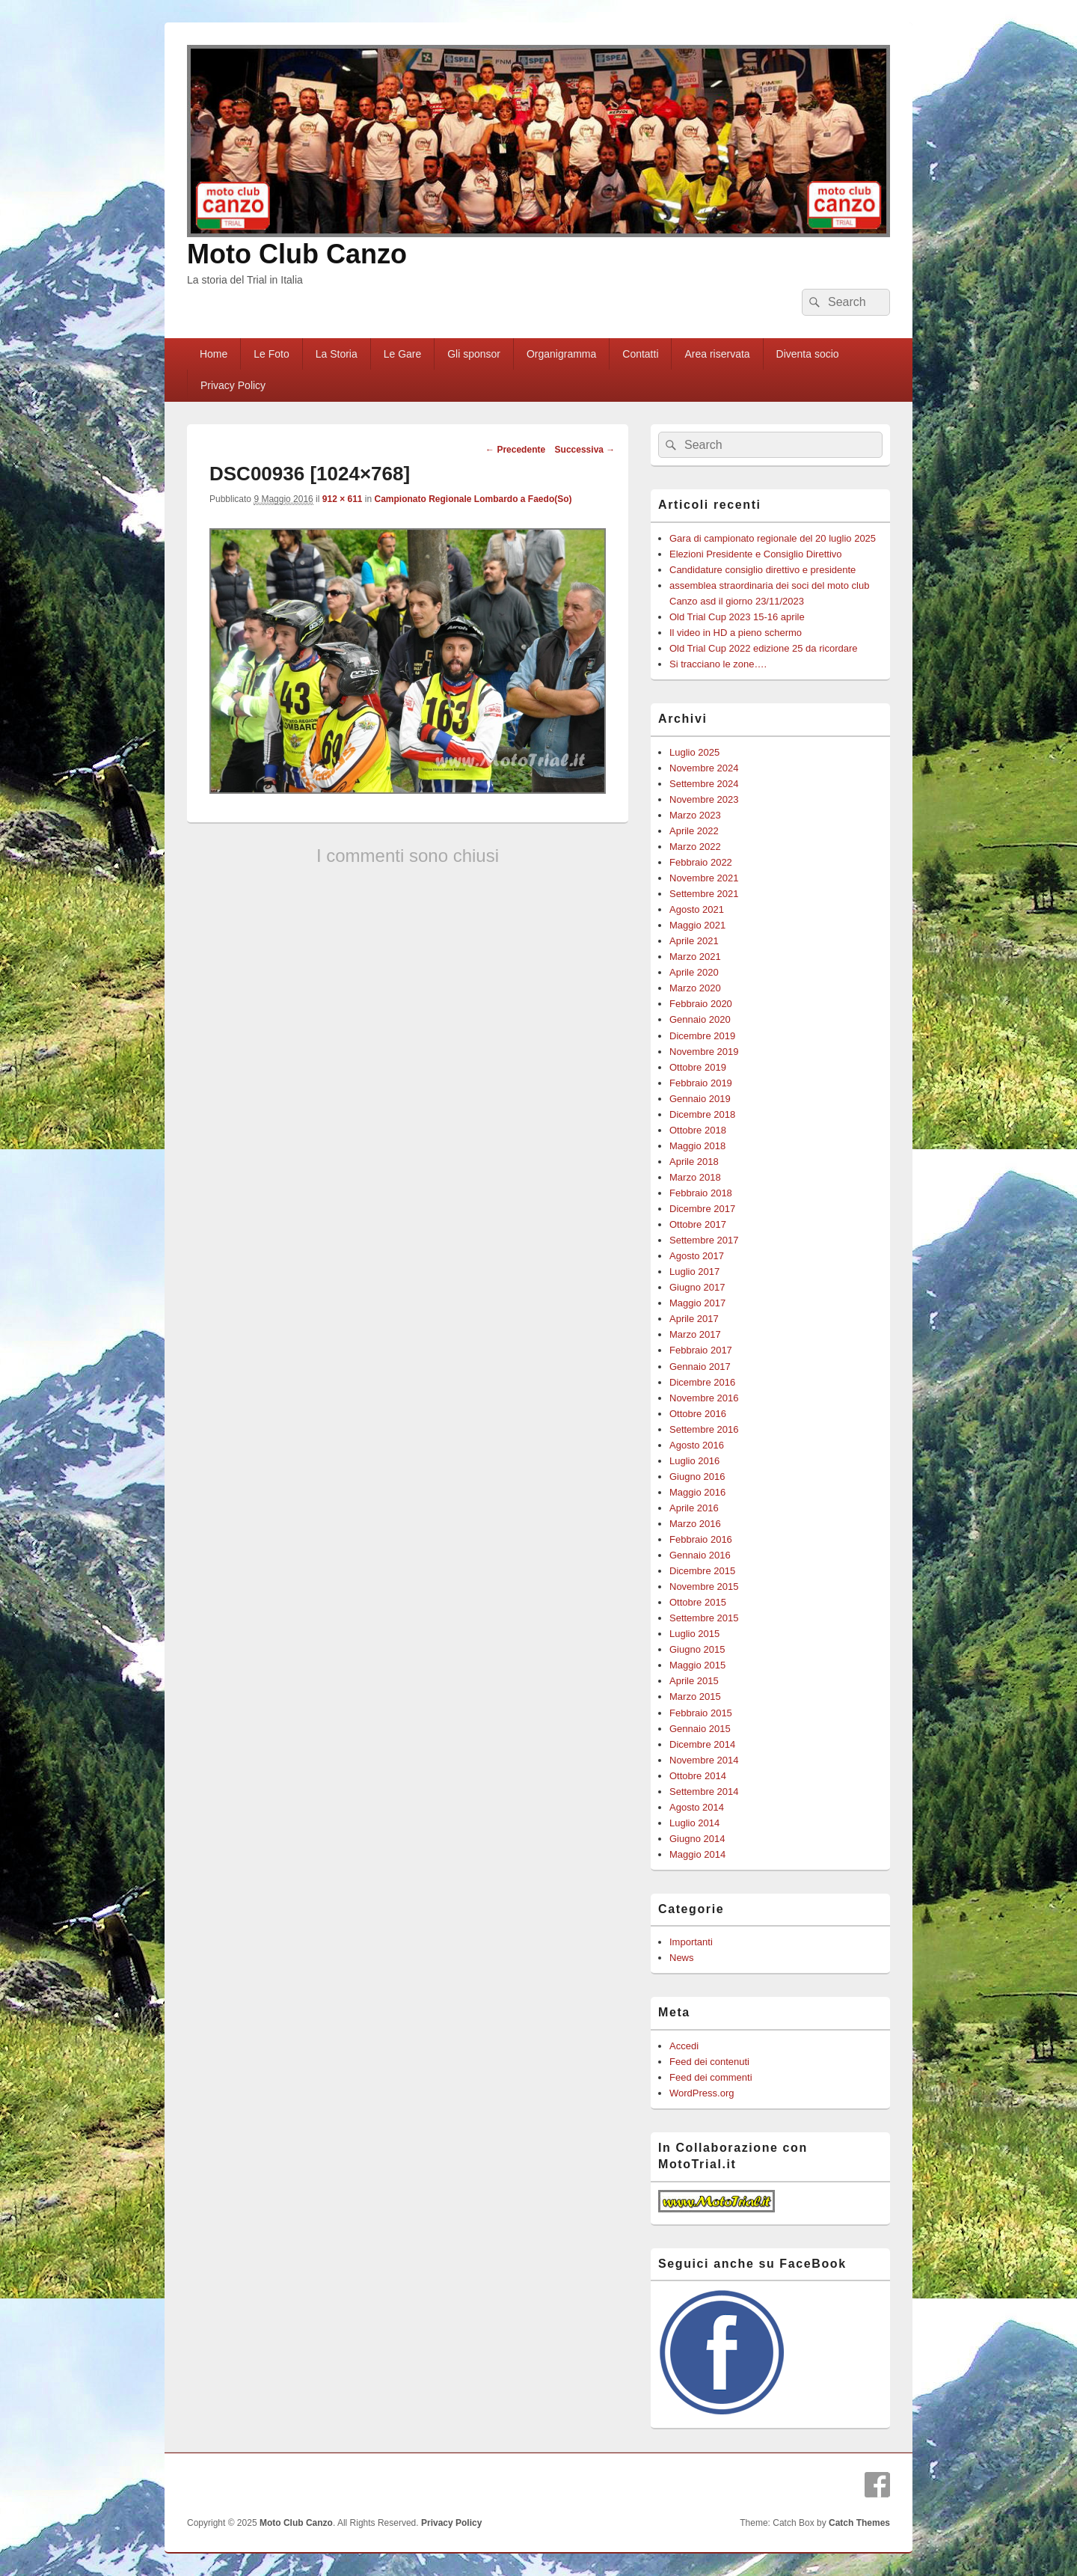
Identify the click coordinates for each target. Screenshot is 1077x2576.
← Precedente (515, 449)
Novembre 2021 (704, 878)
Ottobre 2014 (697, 1775)
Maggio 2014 (697, 1854)
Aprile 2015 (694, 1680)
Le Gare (403, 354)
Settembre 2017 (704, 1240)
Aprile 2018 (694, 1161)
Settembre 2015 (704, 1618)
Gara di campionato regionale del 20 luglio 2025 (772, 538)
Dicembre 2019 (702, 1035)
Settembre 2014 (704, 1791)
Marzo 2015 (695, 1696)
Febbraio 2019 (700, 1083)
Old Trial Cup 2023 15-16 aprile (737, 616)
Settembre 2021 (704, 893)
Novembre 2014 (704, 1760)
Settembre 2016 (704, 1429)
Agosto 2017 (696, 1255)
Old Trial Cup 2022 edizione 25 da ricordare (763, 648)
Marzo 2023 (695, 815)
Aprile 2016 (694, 1508)
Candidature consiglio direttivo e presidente (762, 569)
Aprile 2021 (694, 940)
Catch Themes (859, 2523)
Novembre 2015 (704, 1586)
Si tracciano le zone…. (718, 664)
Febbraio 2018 (700, 1193)
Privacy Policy (233, 385)
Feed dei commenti (710, 2077)
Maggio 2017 (697, 1303)
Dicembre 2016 (702, 1382)
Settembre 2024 (704, 783)
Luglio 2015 (694, 1633)
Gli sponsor (473, 354)
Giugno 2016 (697, 1476)
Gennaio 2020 (700, 1019)
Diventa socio (807, 354)
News (681, 1957)
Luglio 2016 (694, 1460)
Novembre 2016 (704, 1398)
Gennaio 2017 (700, 1366)
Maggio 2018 (697, 1145)
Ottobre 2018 (697, 1130)
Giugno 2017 (697, 1287)
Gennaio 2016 (700, 1555)
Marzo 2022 (695, 846)
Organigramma (561, 354)
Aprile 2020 (694, 972)
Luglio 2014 (694, 1823)
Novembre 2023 (704, 799)
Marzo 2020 (695, 988)
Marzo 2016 (695, 1523)
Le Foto (271, 354)
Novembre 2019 (704, 1051)
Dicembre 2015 (702, 1570)
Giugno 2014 (697, 1838)
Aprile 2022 (694, 830)
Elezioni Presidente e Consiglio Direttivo (755, 554)
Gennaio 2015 (700, 1728)
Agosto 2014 (696, 1807)
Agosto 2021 (696, 909)
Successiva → (585, 449)
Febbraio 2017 (700, 1350)
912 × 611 (342, 499)
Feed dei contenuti (709, 2061)
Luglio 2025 (694, 752)
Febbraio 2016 (700, 1539)
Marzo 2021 (695, 956)
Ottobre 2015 (697, 1602)
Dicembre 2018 (702, 1114)
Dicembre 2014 (702, 1744)
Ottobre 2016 (697, 1413)
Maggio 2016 (697, 1492)
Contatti (640, 354)
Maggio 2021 (697, 925)
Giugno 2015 (697, 1649)
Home (213, 354)
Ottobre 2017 (697, 1224)
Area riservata (716, 354)
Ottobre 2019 (697, 1067)
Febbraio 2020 (700, 1003)
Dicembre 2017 (702, 1208)
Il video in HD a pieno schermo (735, 632)
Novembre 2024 (704, 768)
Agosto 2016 (696, 1445)
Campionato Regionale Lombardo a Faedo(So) (473, 499)
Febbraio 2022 (700, 862)
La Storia (337, 354)
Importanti (691, 1942)
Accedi (684, 2046)
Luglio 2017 (694, 1271)
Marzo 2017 (695, 1334)
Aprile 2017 (694, 1318)
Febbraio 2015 (700, 1713)
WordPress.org (701, 2093)
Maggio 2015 (697, 1665)
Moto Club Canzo (297, 254)
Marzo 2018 (695, 1177)
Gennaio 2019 (700, 1098)
